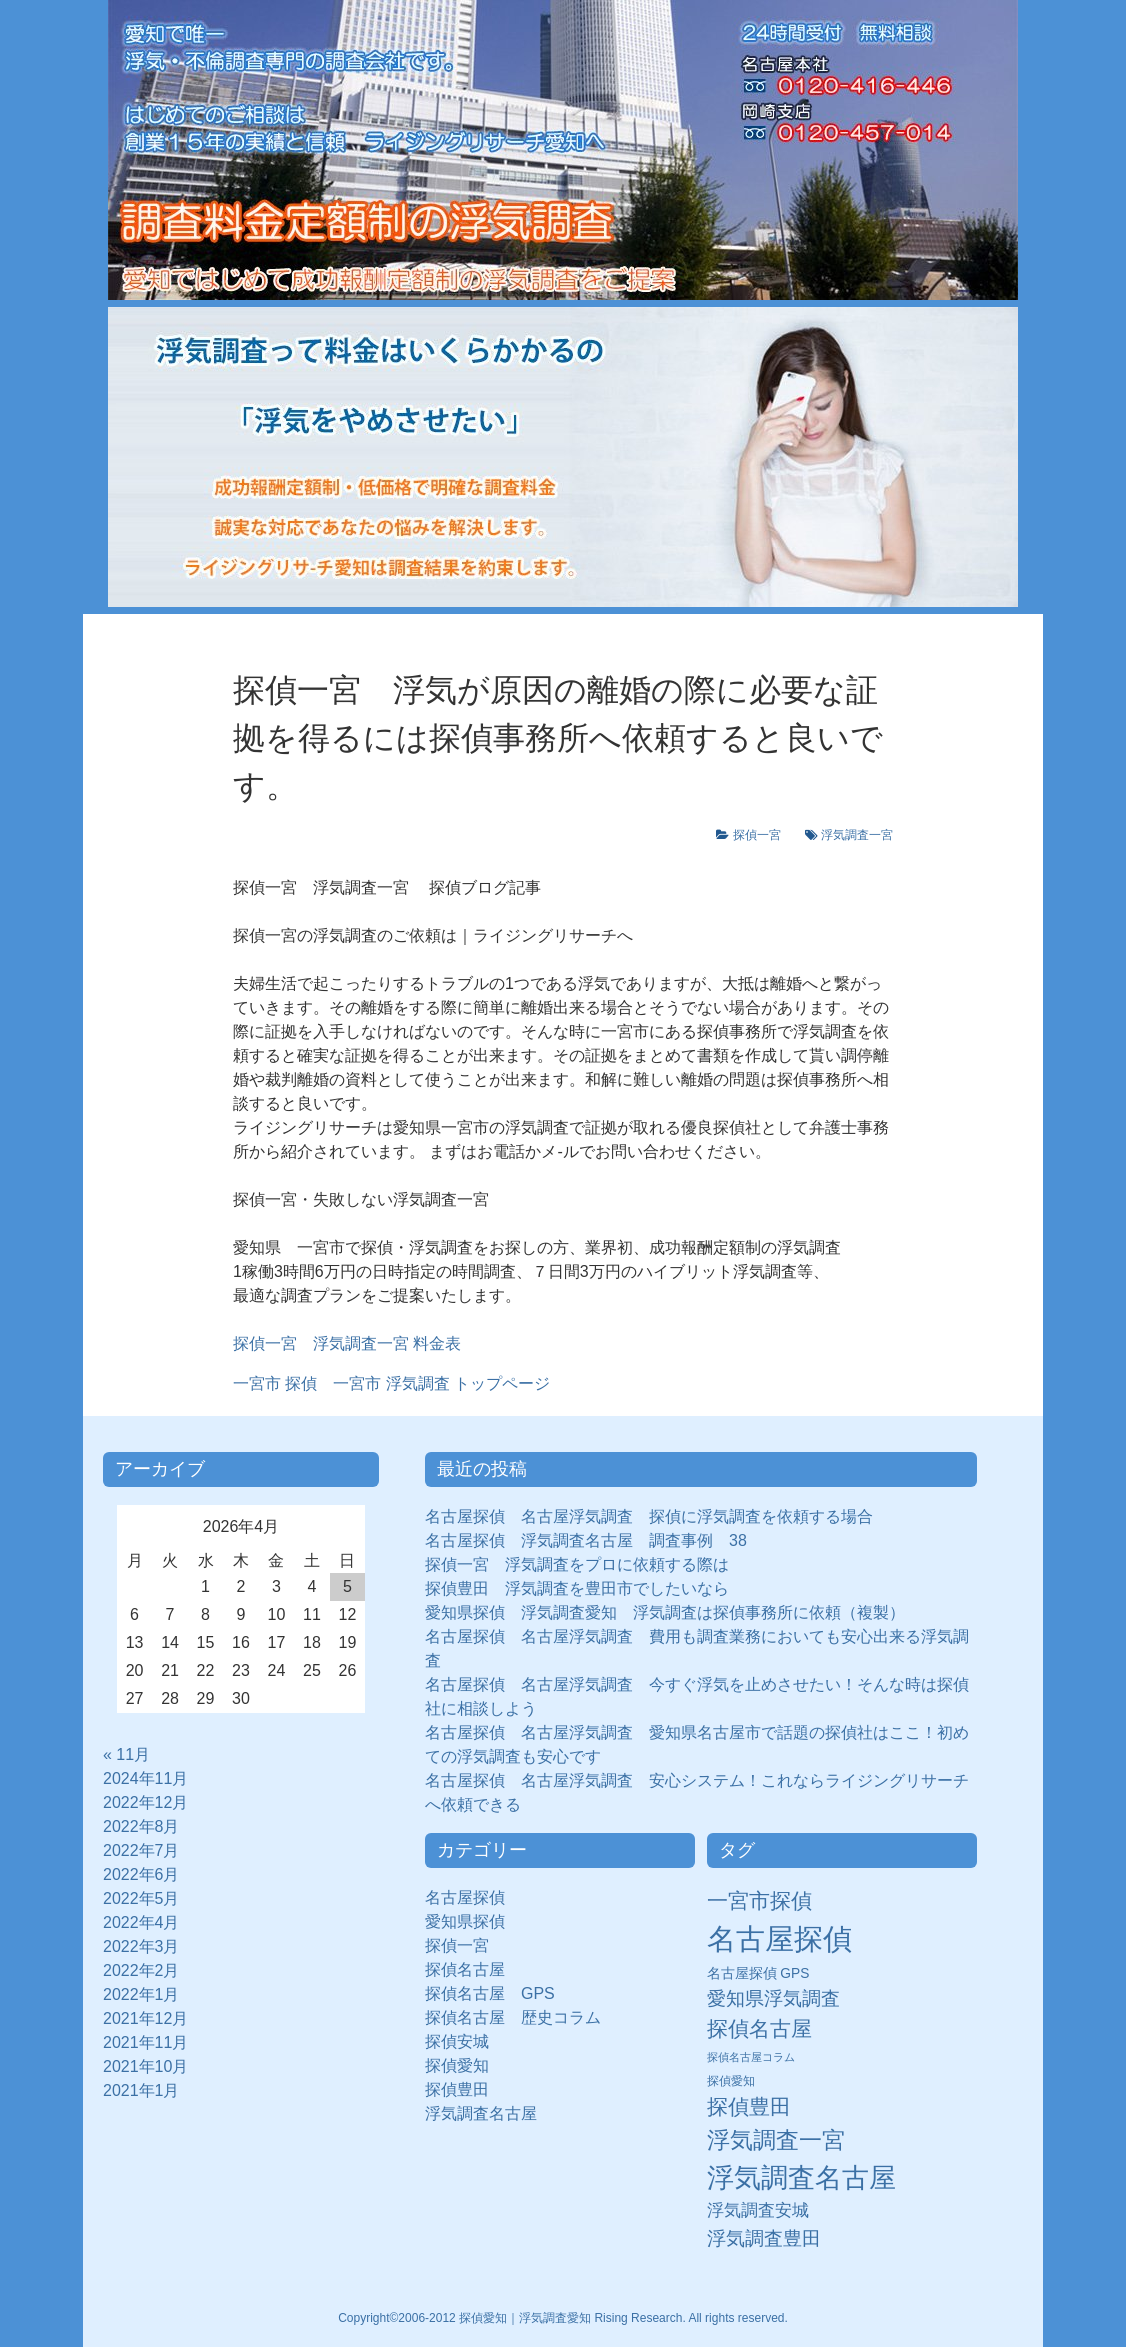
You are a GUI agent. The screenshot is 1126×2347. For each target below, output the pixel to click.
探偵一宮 (763, 835)
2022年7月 (141, 1850)
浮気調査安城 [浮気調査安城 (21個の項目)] (758, 2210)
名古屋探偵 (465, 1897)
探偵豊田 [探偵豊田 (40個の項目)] (749, 2106)
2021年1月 (141, 2090)
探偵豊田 (465, 2089)
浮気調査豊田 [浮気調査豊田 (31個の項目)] (764, 2238)
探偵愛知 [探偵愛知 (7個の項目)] (731, 2081)
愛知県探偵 (465, 1921)
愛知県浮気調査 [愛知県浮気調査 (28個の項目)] (773, 1998)
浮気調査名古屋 (481, 2113)
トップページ (391, 1383)
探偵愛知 (465, 2065)
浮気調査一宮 (857, 835)
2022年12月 (145, 1802)
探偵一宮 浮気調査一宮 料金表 (347, 1343)
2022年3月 (141, 1946)
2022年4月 (141, 1922)
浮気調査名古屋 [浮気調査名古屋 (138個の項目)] (801, 2178)
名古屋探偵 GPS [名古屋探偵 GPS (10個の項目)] (758, 1973)
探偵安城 (457, 2041)
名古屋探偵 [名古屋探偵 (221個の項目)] (779, 1938)
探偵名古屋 (465, 1969)
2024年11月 (145, 1778)
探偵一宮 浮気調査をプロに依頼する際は (577, 1564)
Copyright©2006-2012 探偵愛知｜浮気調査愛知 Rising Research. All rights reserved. (563, 2318)
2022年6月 (141, 1874)
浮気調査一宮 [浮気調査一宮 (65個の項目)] (776, 2140)
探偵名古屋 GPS (490, 1993)
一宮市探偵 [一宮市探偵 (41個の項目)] (759, 1900)
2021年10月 (145, 2066)
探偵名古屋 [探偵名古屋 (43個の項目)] (759, 2028)
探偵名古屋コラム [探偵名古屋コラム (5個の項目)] (751, 2057)
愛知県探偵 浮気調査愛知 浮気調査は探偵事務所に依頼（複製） (665, 1612)
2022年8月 (141, 1826)
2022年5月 (141, 1898)
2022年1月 (141, 1994)
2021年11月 (145, 2042)
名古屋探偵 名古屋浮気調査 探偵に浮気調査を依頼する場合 (649, 1516)
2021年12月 (145, 2018)
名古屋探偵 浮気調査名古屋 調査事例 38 (586, 1540)
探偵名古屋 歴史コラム (521, 2017)
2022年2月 (141, 1970)
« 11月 (126, 1754)
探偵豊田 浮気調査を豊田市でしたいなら (577, 1588)
